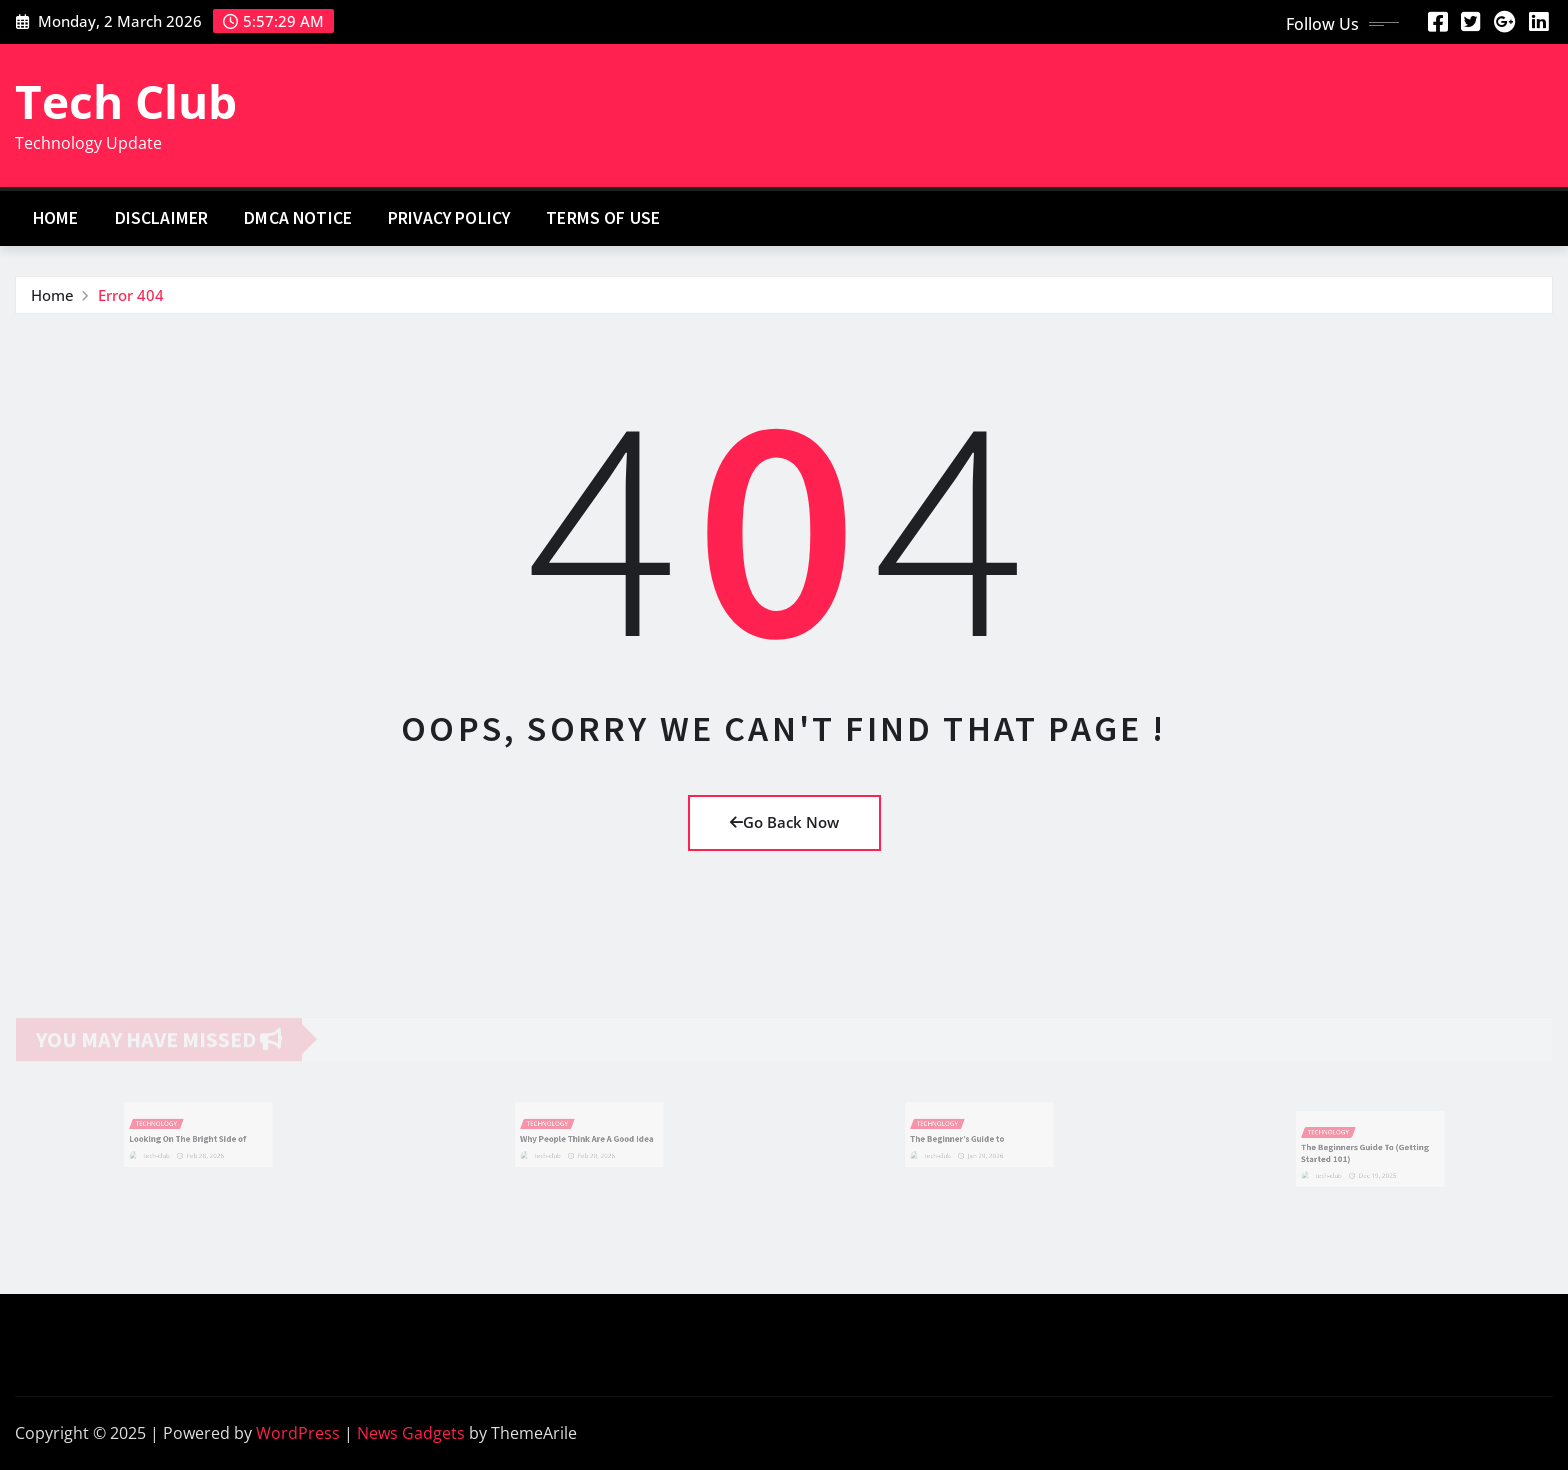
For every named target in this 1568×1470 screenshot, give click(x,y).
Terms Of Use (603, 218)
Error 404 (131, 295)
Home (56, 218)
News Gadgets (411, 1433)
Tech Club (126, 101)
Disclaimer (162, 218)
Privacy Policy (449, 218)
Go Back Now (784, 822)
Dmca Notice (298, 218)
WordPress (298, 1433)
